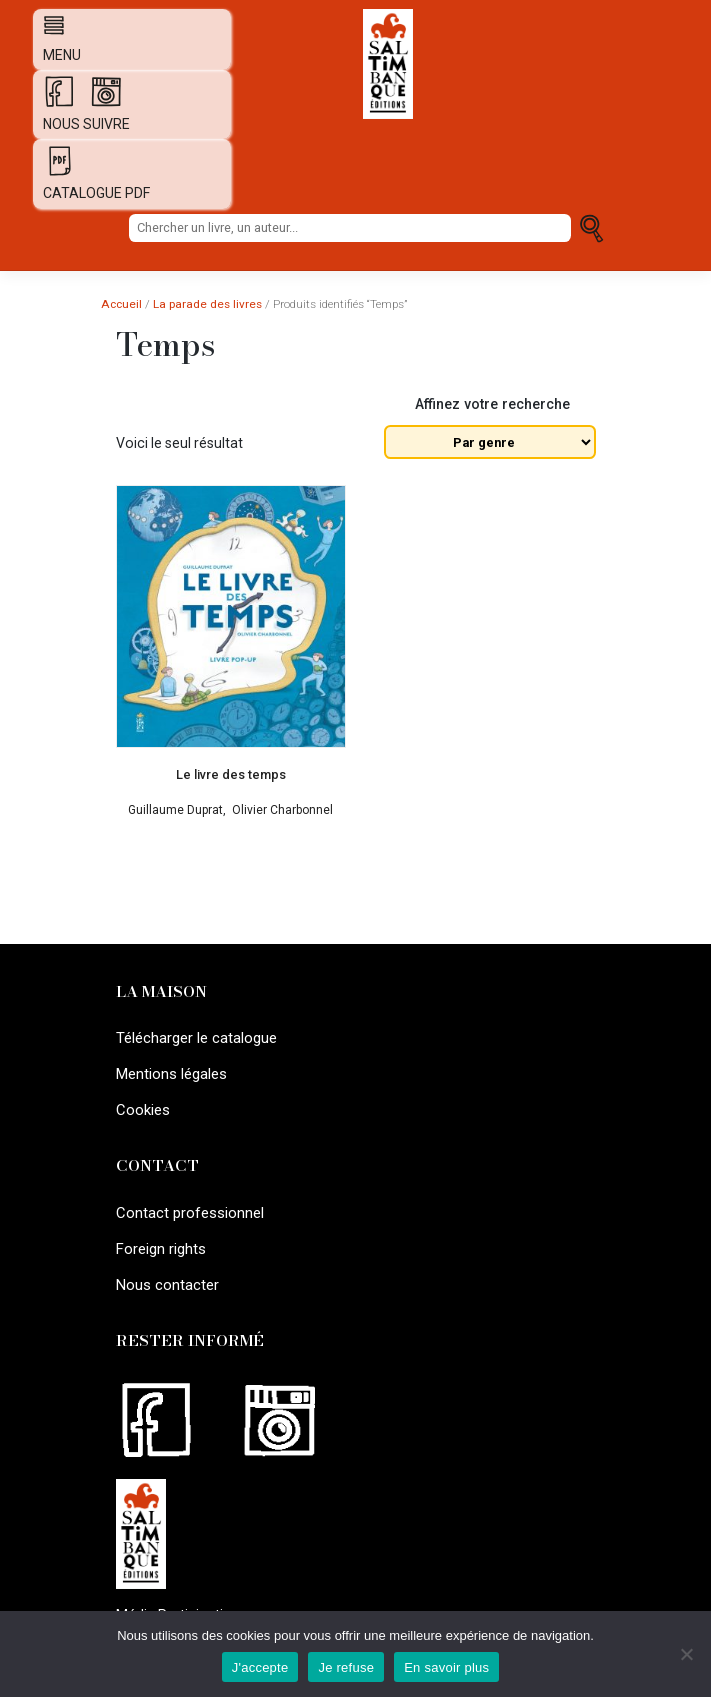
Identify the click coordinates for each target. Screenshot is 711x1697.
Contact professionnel (188, 1206)
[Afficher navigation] (49, 25)
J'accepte (260, 1667)
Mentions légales (170, 1071)
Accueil (121, 304)
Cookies (142, 1104)
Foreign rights (159, 1239)
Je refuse (346, 1667)
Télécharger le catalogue (195, 1037)
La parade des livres (207, 304)
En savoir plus (446, 1667)
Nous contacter (166, 1273)
